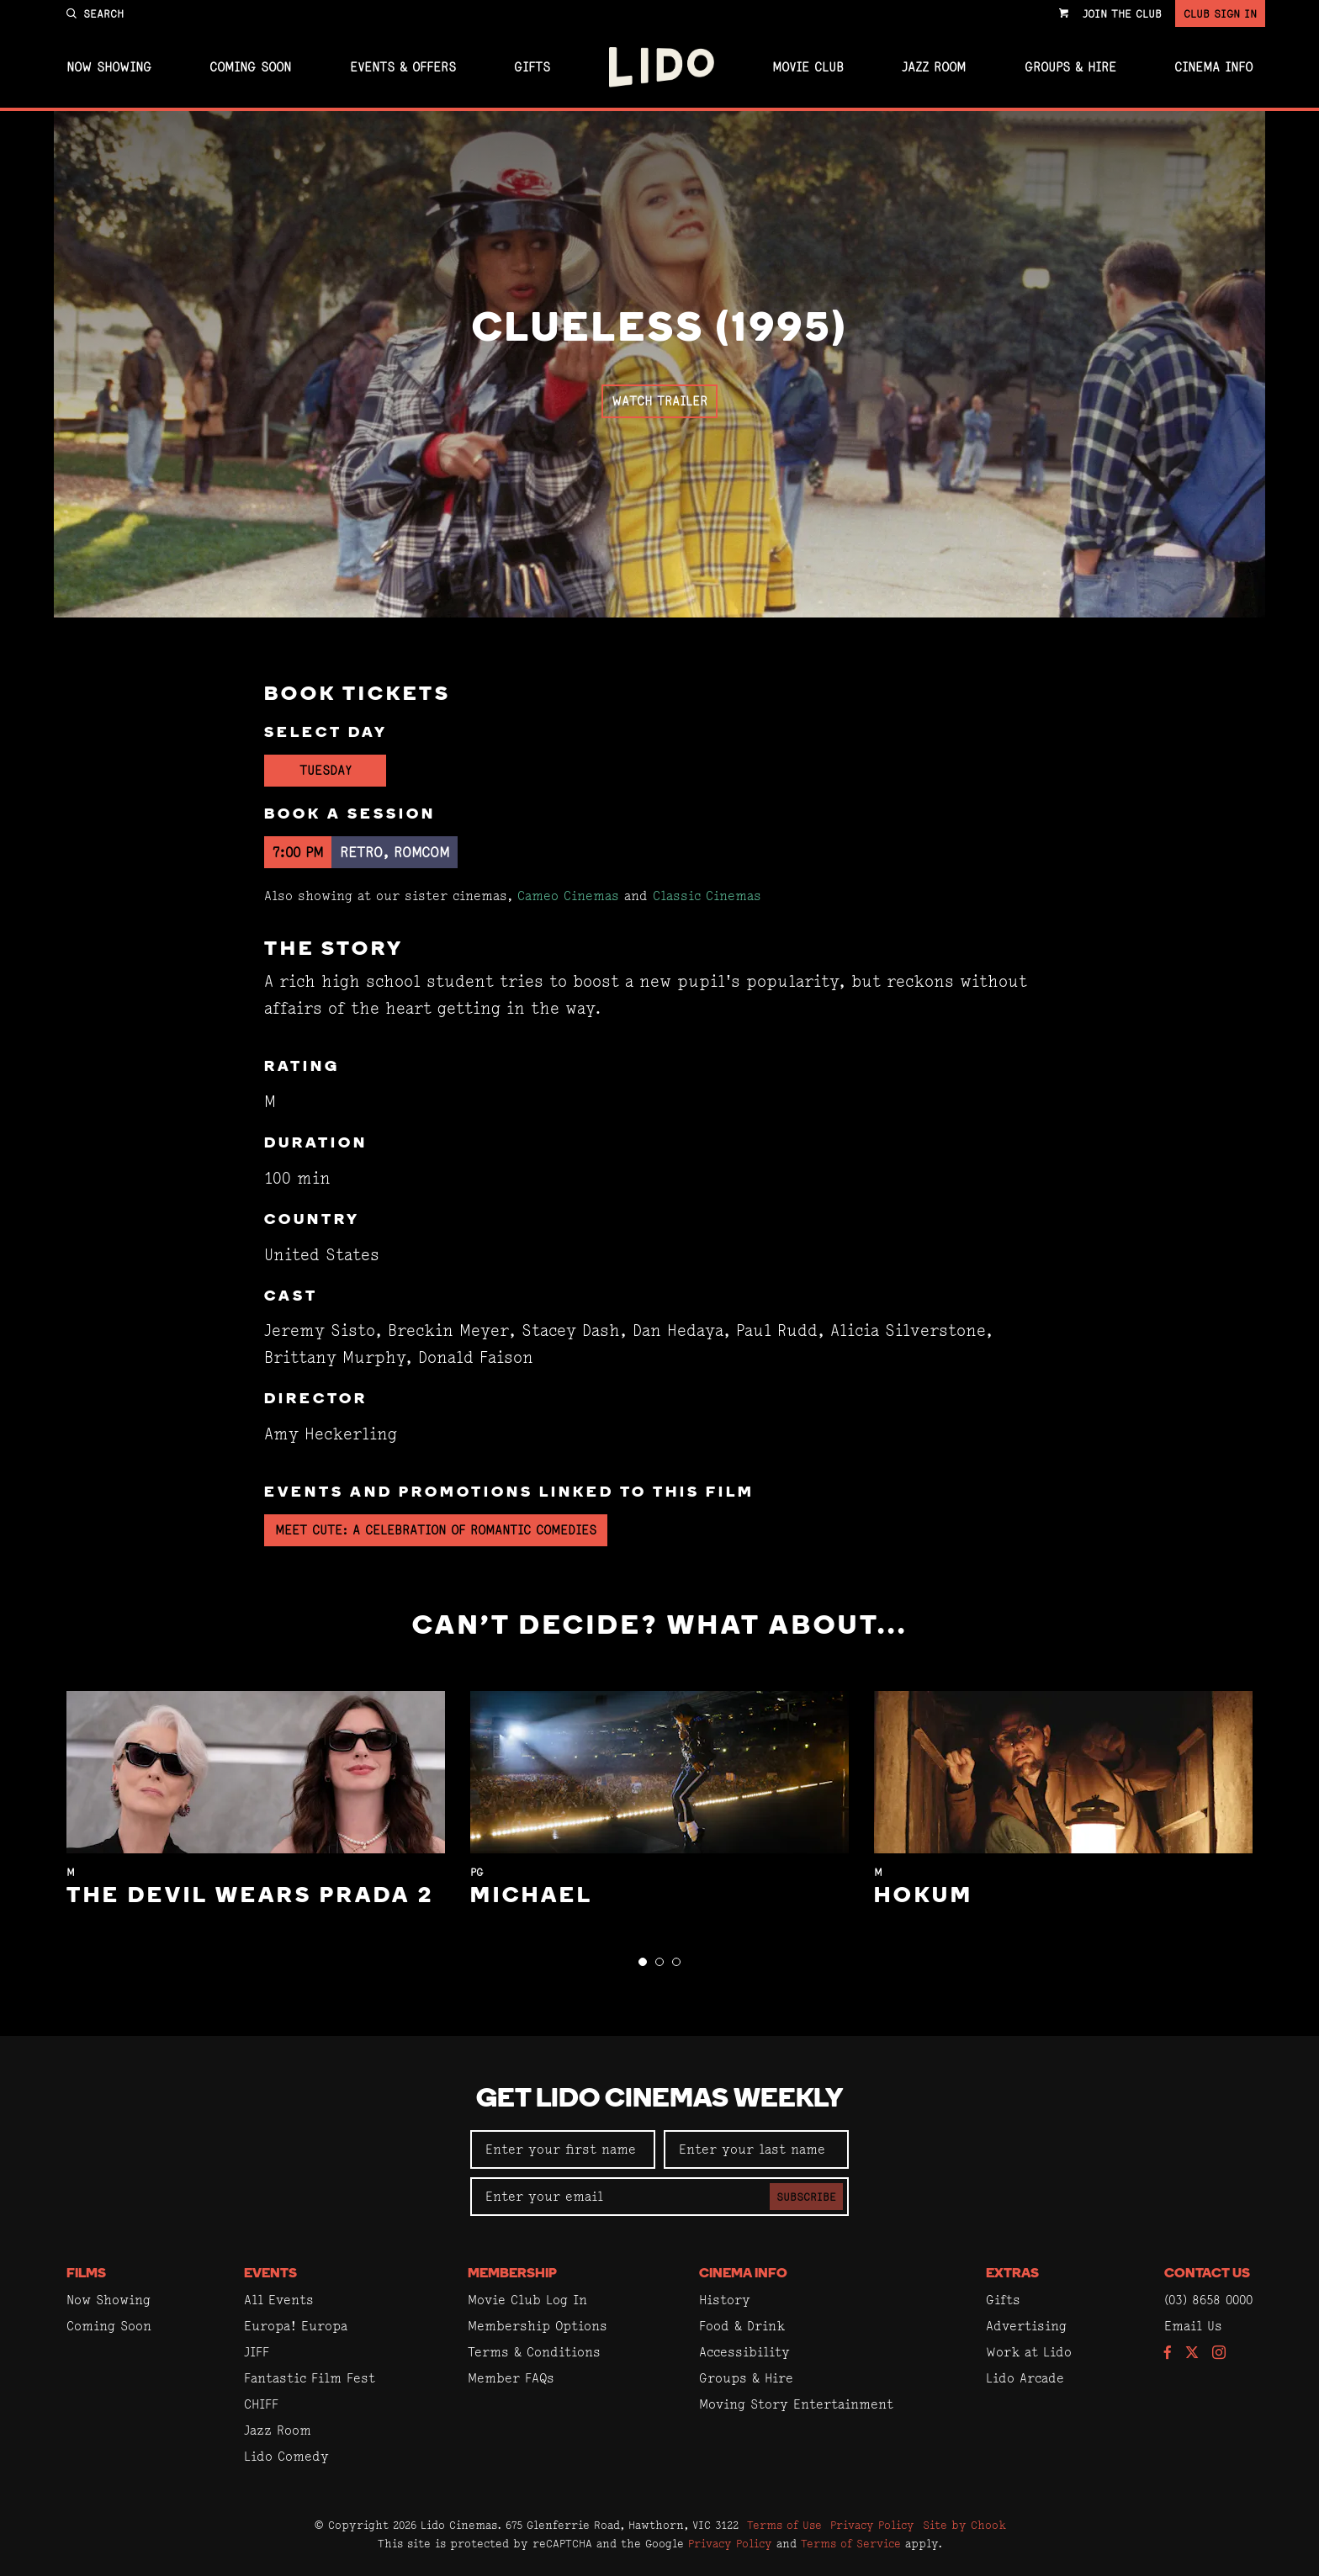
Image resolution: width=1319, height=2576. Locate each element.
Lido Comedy (286, 2456)
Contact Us (1207, 2274)
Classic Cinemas (707, 896)
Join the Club (1122, 13)
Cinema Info (1213, 67)
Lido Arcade (1025, 2378)
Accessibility (744, 2352)
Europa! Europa (295, 2326)
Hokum (923, 1896)
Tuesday (325, 770)
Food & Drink (742, 2326)
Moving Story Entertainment (796, 2404)
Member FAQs (511, 2378)
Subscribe (806, 2196)
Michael (531, 1896)
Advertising (1026, 2326)
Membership (512, 2274)
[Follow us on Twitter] (1192, 2353)
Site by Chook (964, 2524)
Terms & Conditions (534, 2352)
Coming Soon (250, 67)
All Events (279, 2300)
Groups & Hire (1070, 67)
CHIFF (261, 2404)
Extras (1012, 2274)
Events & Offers (403, 67)
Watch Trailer (659, 401)
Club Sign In (1220, 13)
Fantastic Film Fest (309, 2378)
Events (270, 2274)
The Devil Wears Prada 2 (250, 1896)
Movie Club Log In (527, 2300)
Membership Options (537, 2326)
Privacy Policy (872, 2524)
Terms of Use (784, 2524)
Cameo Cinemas (568, 896)
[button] (642, 1962)
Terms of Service (851, 2543)
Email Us (1193, 2326)
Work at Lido (1029, 2352)
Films (86, 2274)
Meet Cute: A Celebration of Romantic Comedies (435, 1530)
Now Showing (108, 67)
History (724, 2300)
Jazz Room (934, 67)
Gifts (532, 67)
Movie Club (808, 67)
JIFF (256, 2352)
